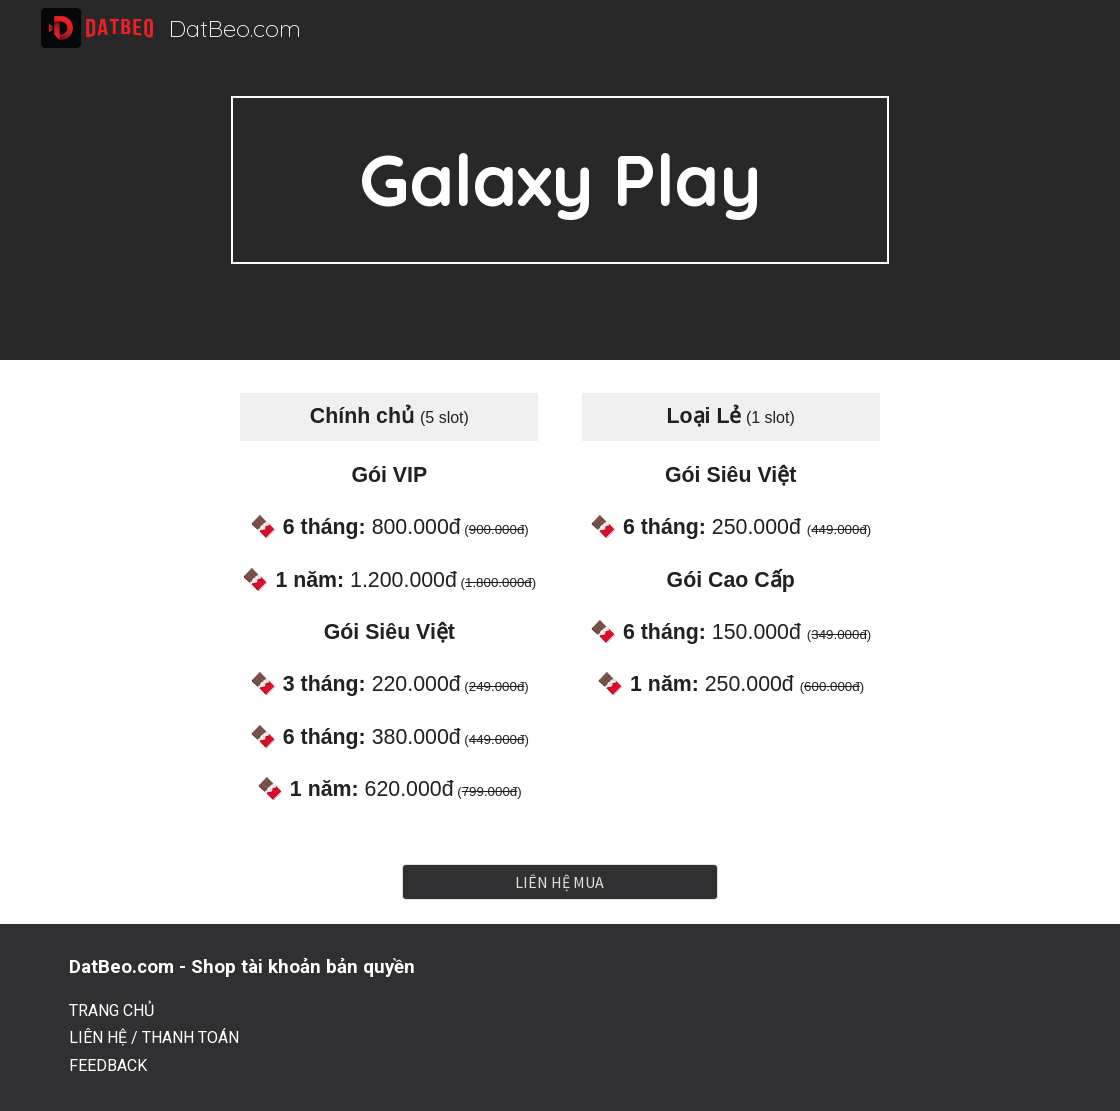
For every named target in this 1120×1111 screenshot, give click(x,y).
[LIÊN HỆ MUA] (560, 882)
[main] (559, 180)
